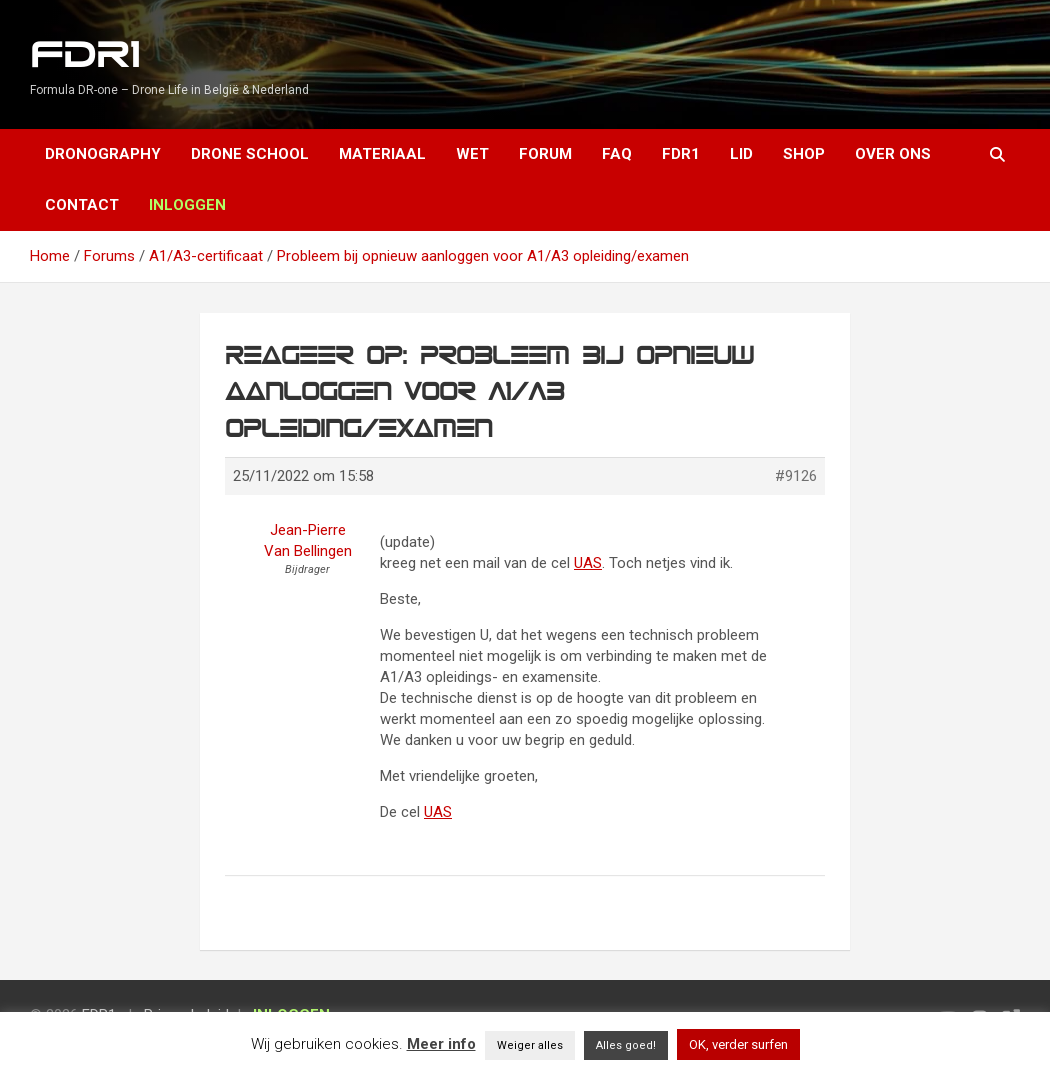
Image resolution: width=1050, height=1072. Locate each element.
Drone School (250, 154)
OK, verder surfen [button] (738, 1044)
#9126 (796, 476)
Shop (804, 154)
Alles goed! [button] (626, 1045)
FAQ (617, 154)
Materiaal (382, 154)
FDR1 (84, 55)
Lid (741, 154)
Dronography (103, 154)
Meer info (441, 1044)
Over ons (893, 154)
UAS (588, 563)
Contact (82, 205)
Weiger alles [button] (530, 1045)
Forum (545, 154)
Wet (472, 154)
